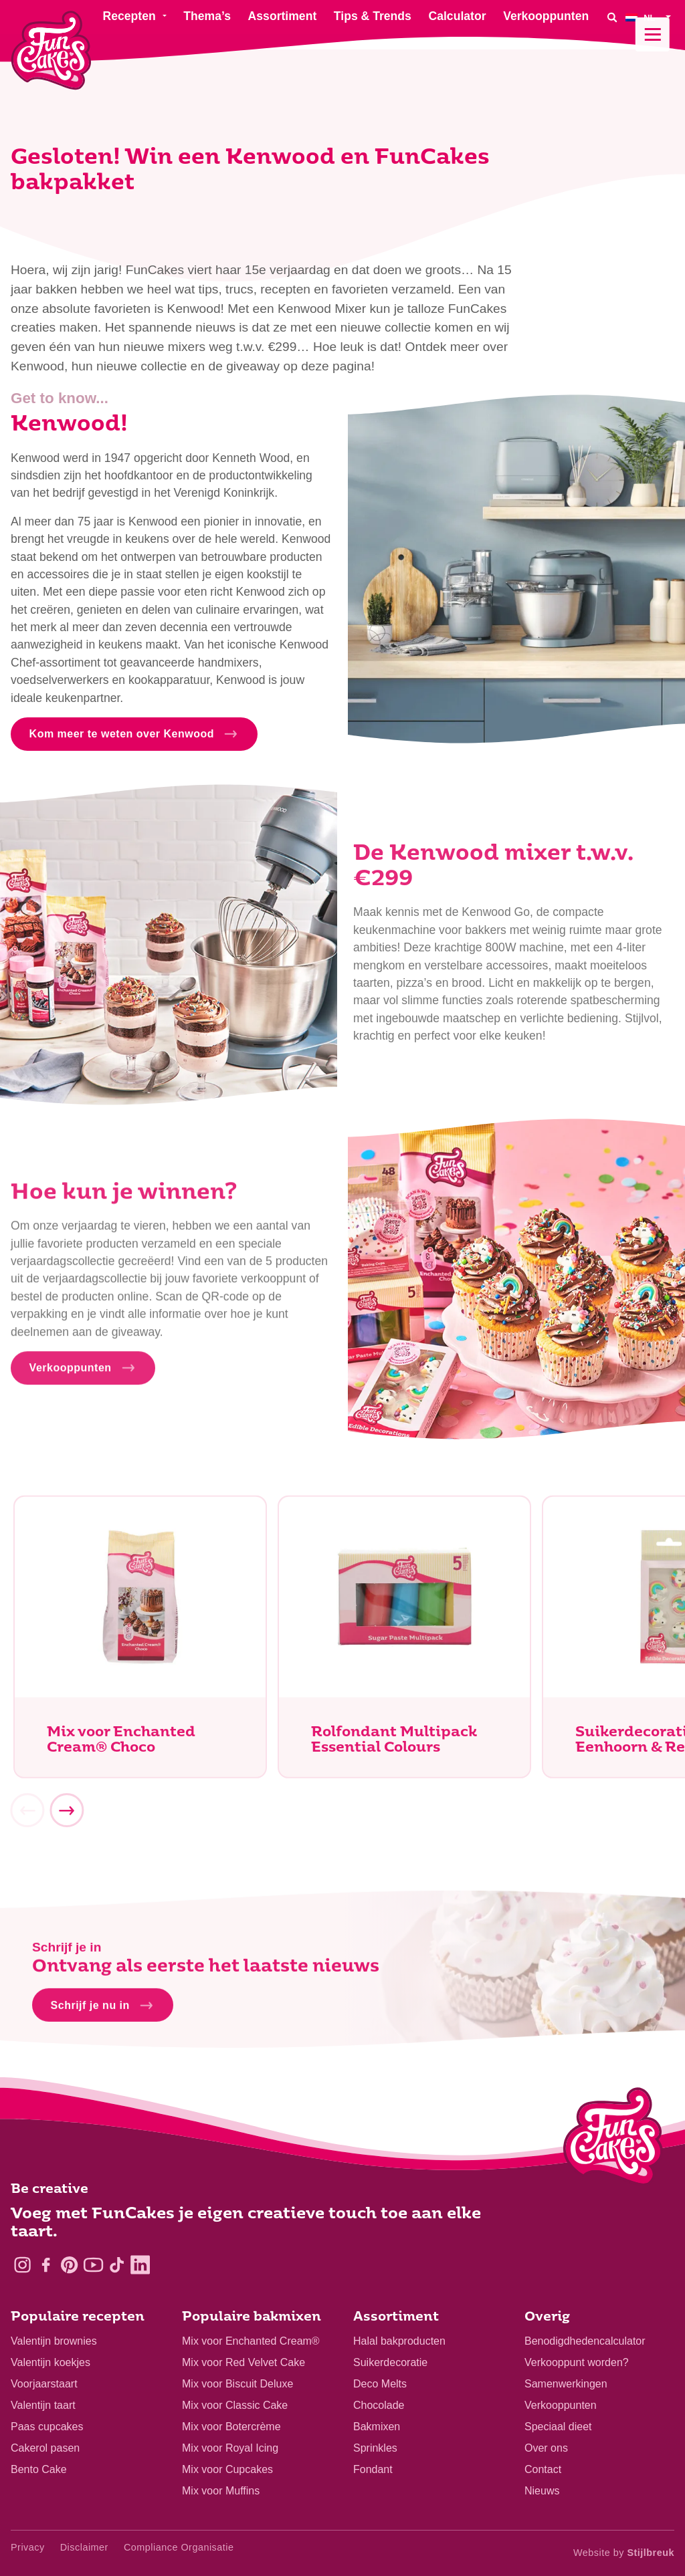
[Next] (66, 1814)
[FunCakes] (51, 50)
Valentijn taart (43, 2405)
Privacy (28, 2547)
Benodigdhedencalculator (585, 2341)
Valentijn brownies (54, 2341)
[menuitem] (649, 17)
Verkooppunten (560, 2405)
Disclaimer (84, 2547)
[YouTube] (93, 2264)
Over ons (546, 2448)
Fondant (373, 2469)
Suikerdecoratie (390, 2362)
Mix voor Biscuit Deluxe (237, 2383)
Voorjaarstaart (44, 2383)
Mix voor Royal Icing (230, 2448)
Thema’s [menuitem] (207, 16)
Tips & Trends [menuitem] (372, 16)
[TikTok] (116, 2264)
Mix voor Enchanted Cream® (251, 2341)
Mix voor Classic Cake (235, 2405)
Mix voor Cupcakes (227, 2469)
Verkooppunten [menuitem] (546, 16)
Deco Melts (380, 2383)
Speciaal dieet (558, 2426)
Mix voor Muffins (221, 2490)
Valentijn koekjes (50, 2362)
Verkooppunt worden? (576, 2362)
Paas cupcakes (47, 2426)
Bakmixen (376, 2426)
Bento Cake (39, 2469)
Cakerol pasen (45, 2448)
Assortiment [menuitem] (282, 16)
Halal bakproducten (399, 2341)
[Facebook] (46, 2264)
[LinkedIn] (140, 2264)
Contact (542, 2469)
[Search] (612, 17)
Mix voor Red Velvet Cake (243, 2362)
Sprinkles (375, 2448)
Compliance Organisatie (179, 2547)
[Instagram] (22, 2264)
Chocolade (379, 2405)
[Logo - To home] (613, 2139)
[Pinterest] (69, 2264)
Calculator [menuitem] (457, 16)
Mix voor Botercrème (231, 2426)
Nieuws (541, 2490)
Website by (623, 2552)
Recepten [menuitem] (128, 16)
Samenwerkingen (565, 2383)
